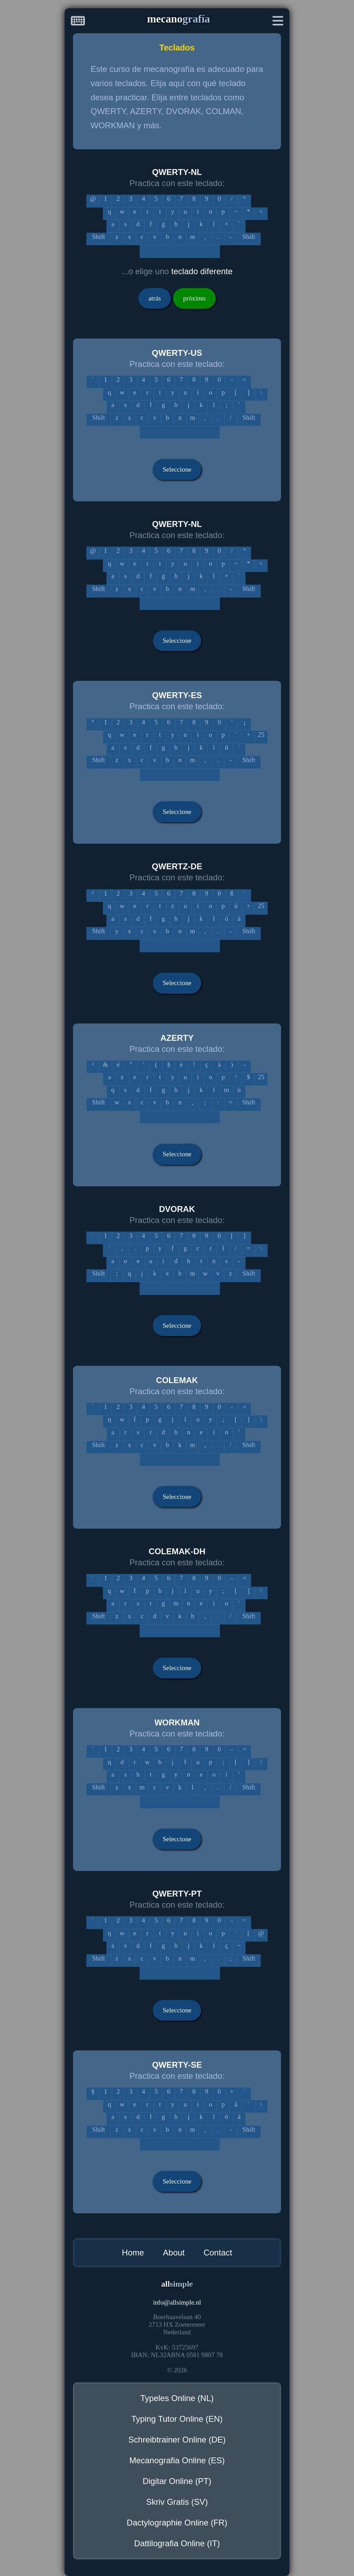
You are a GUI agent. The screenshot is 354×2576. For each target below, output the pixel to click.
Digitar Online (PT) (177, 2481)
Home (133, 2252)
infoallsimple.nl (177, 2302)
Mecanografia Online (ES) (177, 2460)
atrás (154, 298)
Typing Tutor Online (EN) (177, 2419)
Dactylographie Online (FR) (177, 2522)
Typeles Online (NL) (177, 2398)
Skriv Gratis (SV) (177, 2501)
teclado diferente (201, 271)
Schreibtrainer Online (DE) (176, 2439)
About (174, 2252)
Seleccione (176, 469)
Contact (218, 2252)
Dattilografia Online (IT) (177, 2543)
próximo (194, 298)
